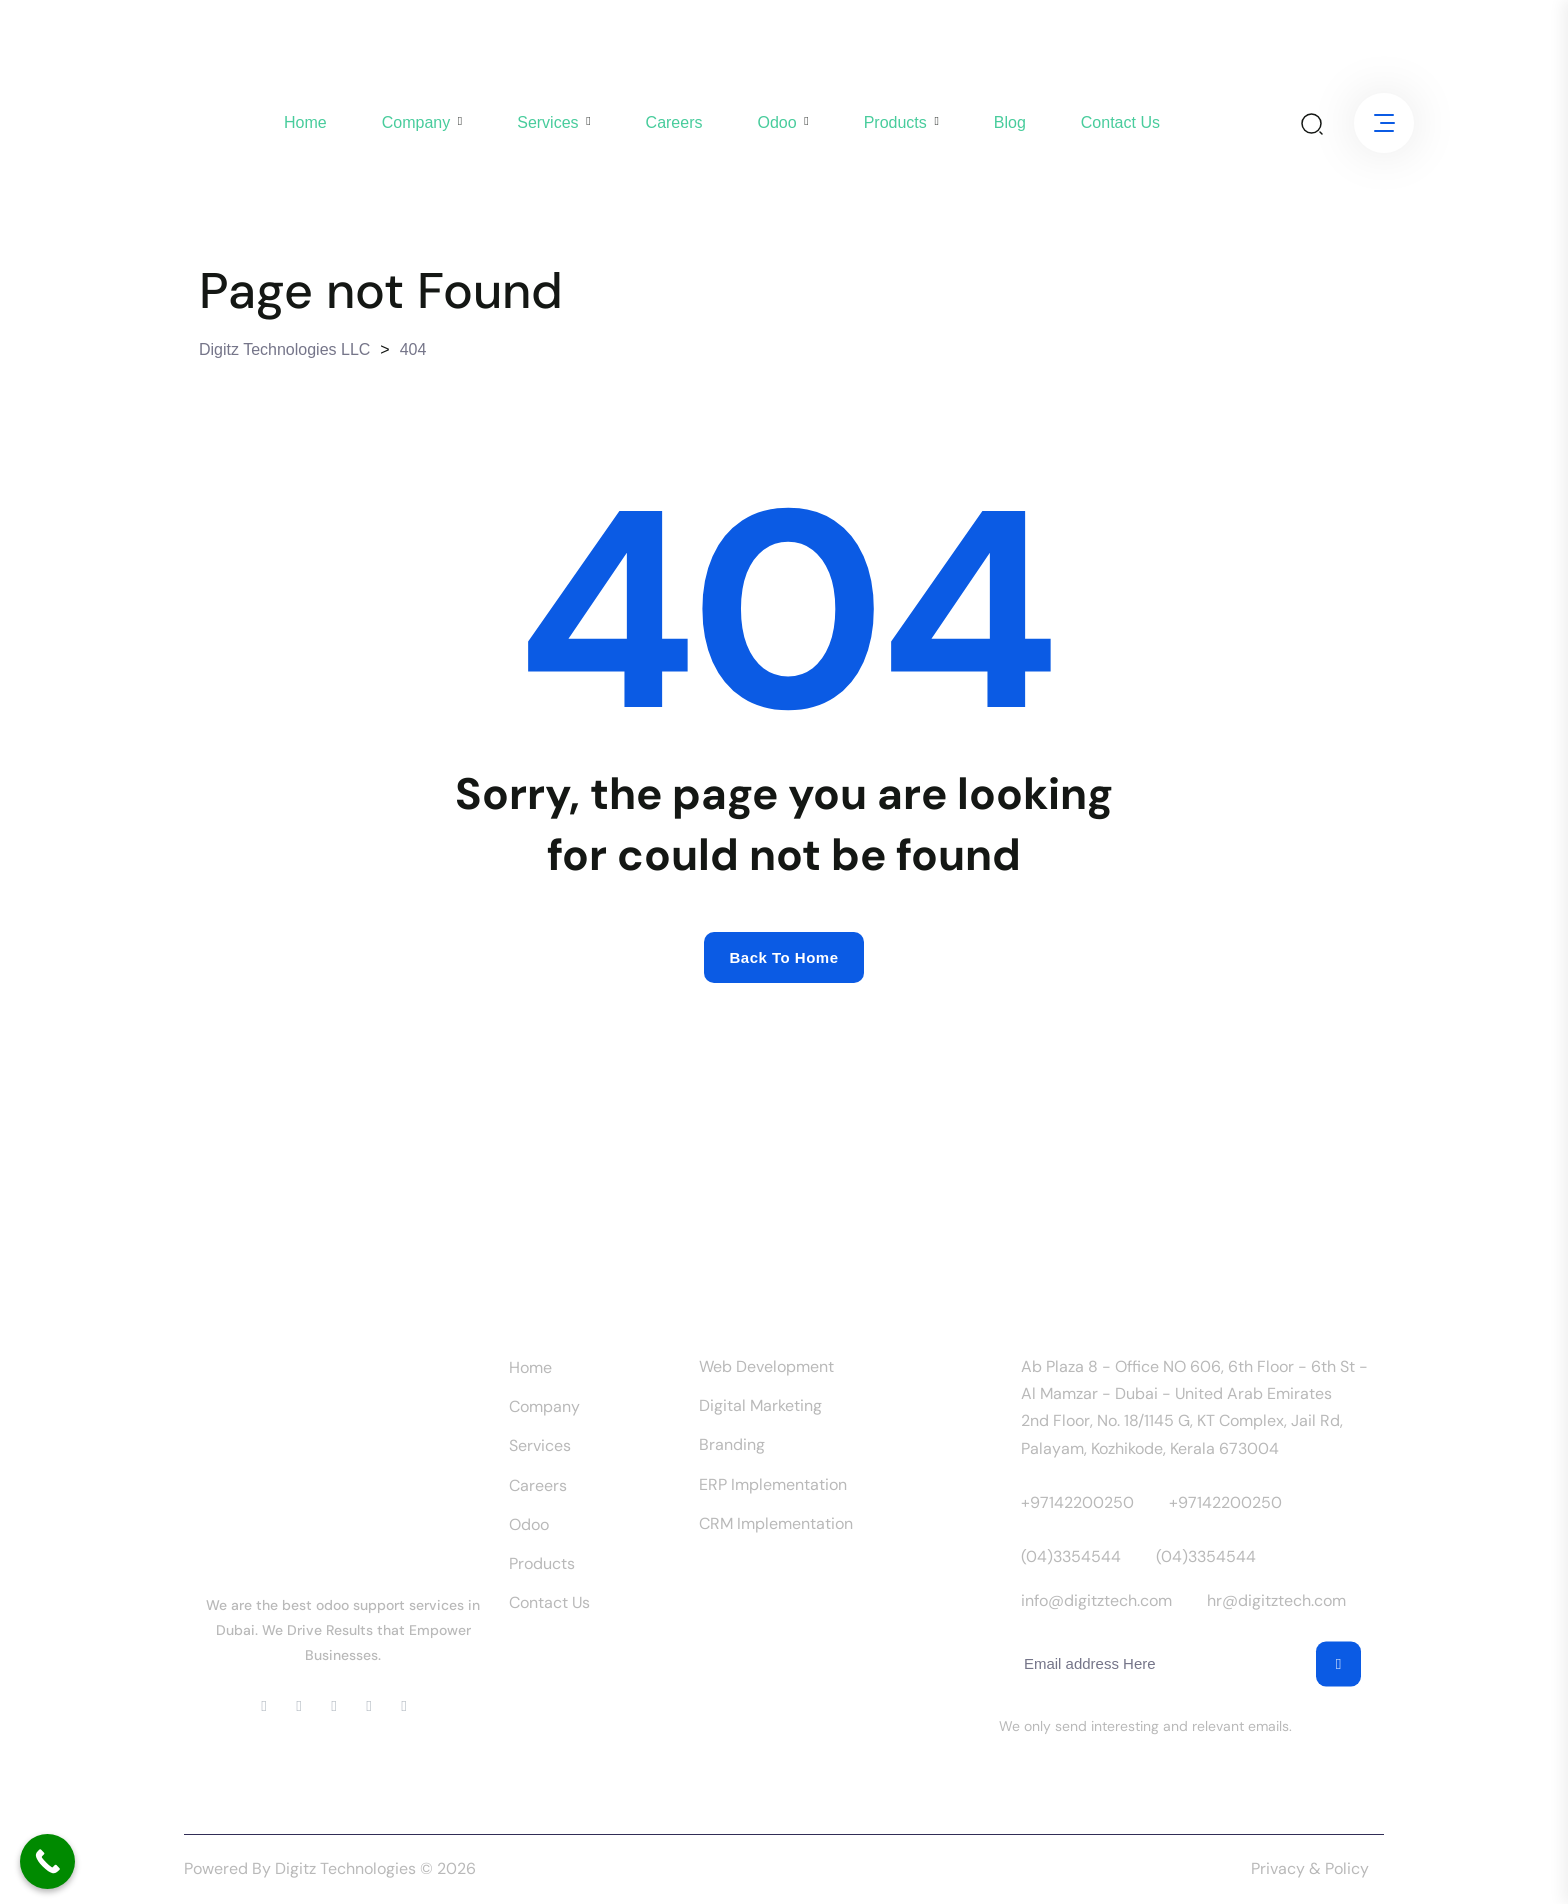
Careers (674, 122)
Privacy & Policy (1310, 1868)
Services (547, 122)
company (416, 122)
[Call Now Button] (47, 1861)
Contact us (1120, 122)
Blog (1010, 122)
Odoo (776, 122)
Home (305, 122)
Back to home (783, 957)
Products (895, 122)
